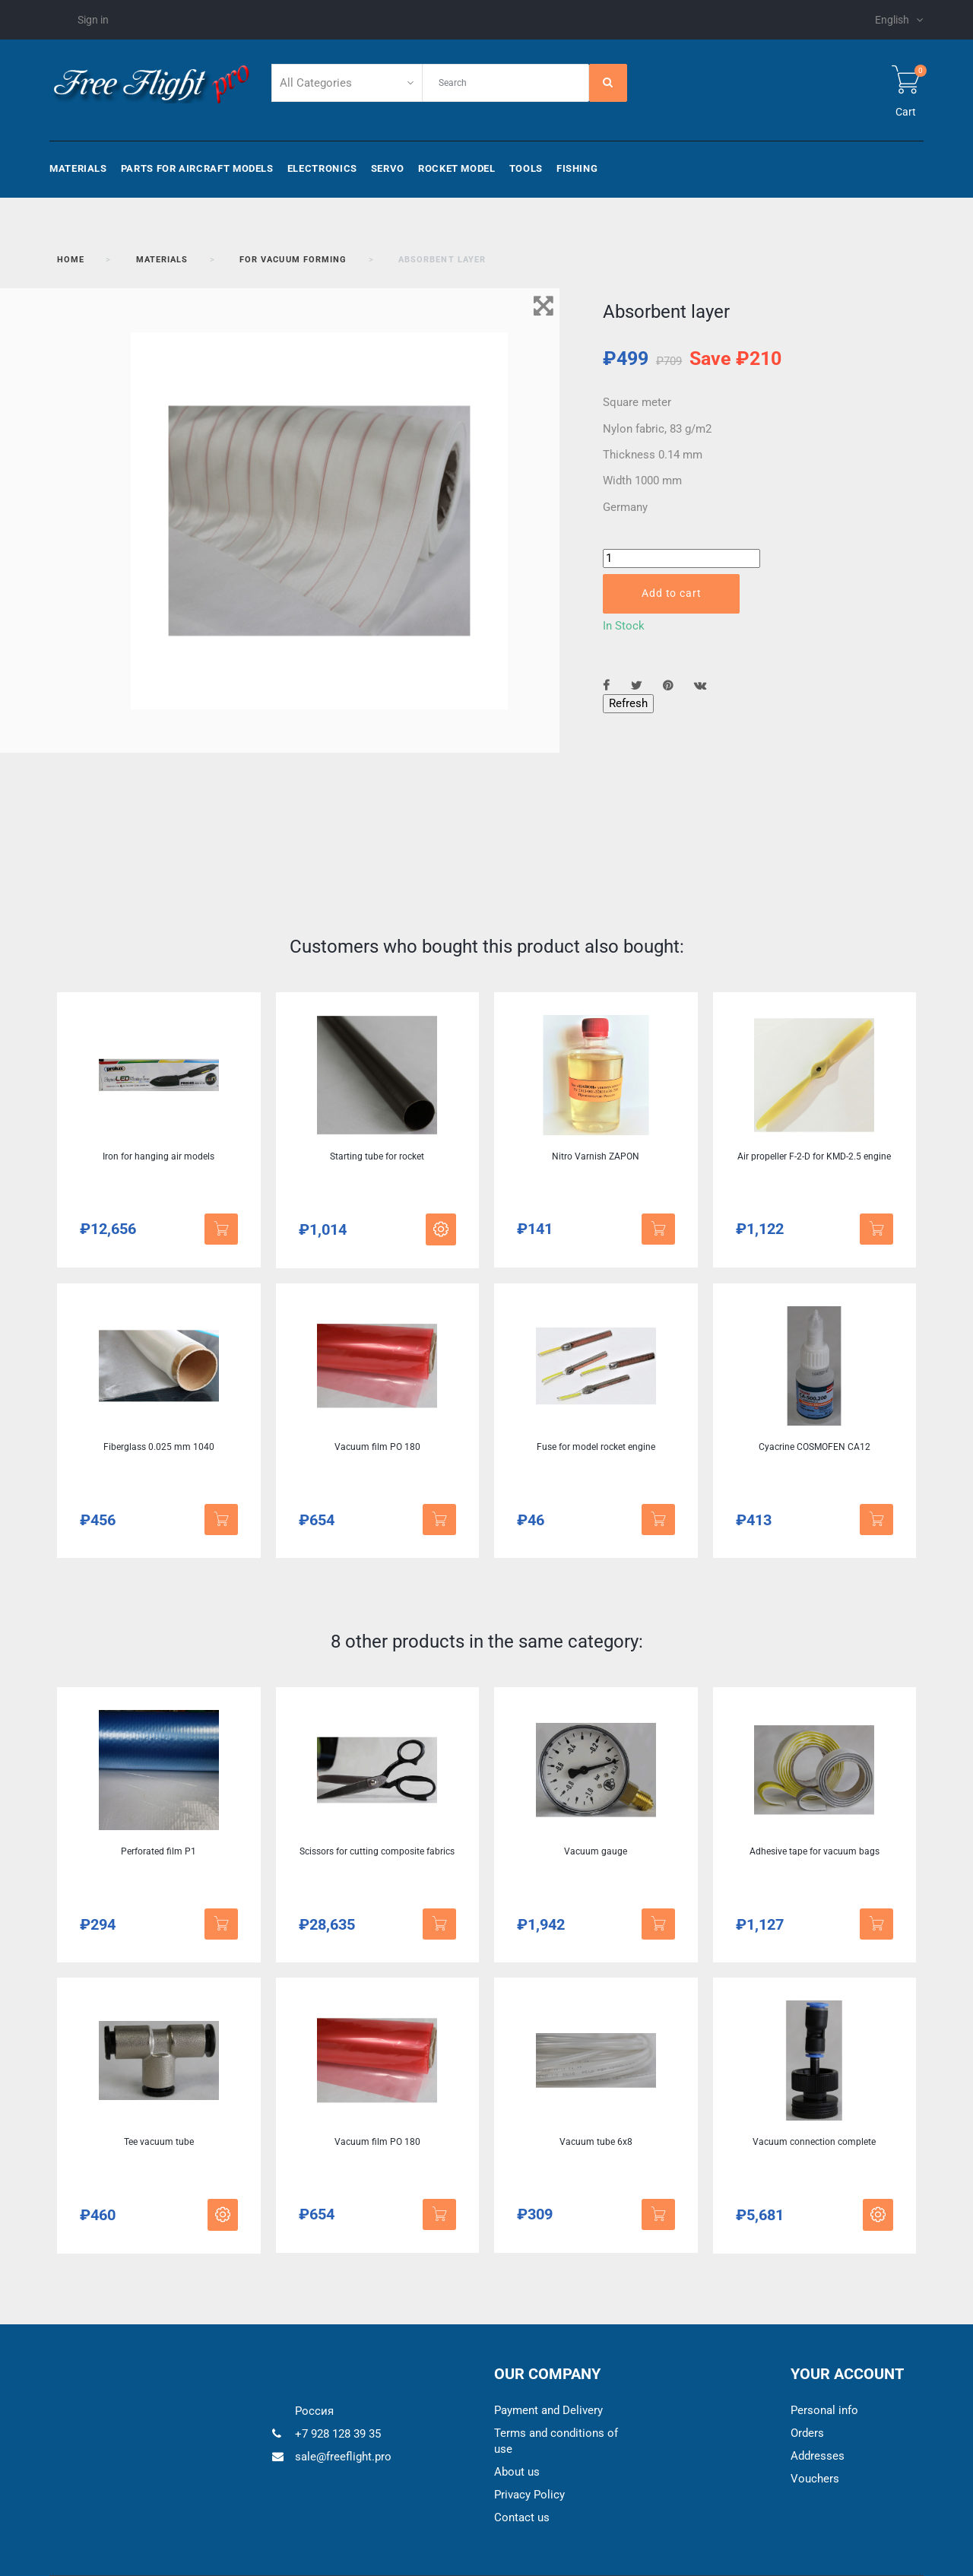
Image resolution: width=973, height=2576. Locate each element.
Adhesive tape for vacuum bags (815, 1851)
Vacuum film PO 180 (377, 1447)
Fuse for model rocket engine (596, 1447)
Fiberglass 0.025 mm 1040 (158, 1447)
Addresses (818, 2456)
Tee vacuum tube (159, 2142)
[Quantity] (681, 558)
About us (517, 2472)
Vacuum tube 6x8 (595, 2142)
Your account (847, 2374)
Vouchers (815, 2479)
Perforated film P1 (158, 1851)
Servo (387, 168)
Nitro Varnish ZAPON (595, 1156)
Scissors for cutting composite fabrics (377, 1851)
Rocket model (457, 168)
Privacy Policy (529, 2494)
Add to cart (671, 593)
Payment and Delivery (548, 2410)
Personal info (824, 2410)
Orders (807, 2433)
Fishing (576, 168)
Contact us (522, 2517)
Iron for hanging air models (158, 1156)
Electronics (322, 168)
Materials (78, 168)
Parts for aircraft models (197, 168)
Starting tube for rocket (377, 1156)
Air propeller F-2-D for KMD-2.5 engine (814, 1156)
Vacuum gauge (595, 1851)
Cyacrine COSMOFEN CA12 (814, 1447)
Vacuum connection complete (814, 2142)
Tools (526, 168)
